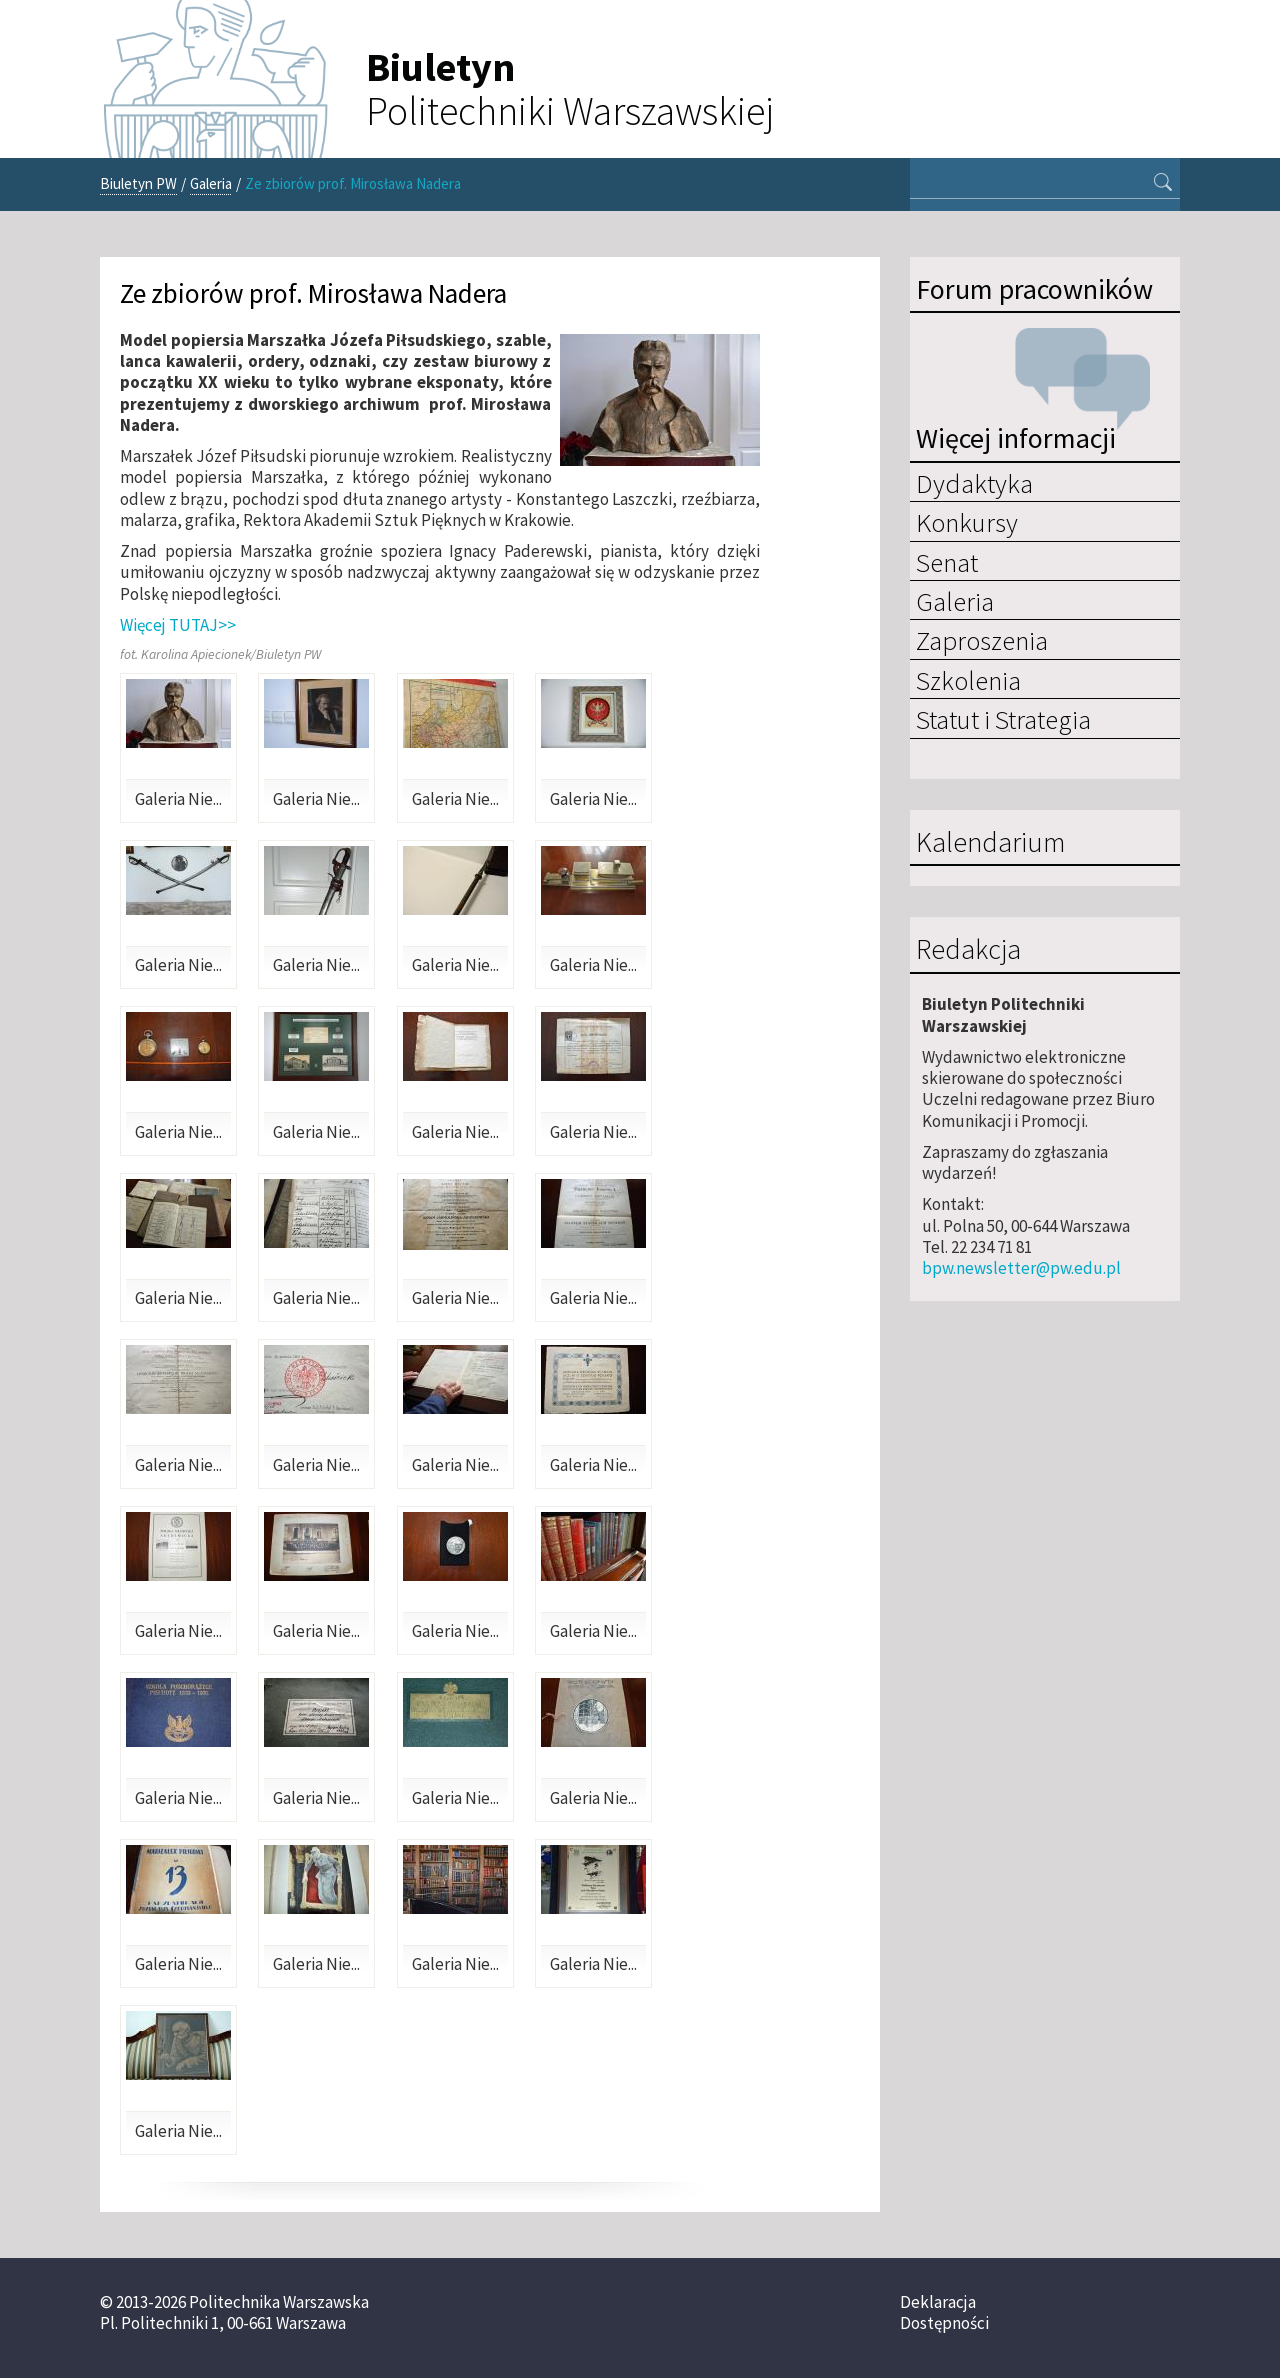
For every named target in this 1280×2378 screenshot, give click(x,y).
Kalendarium (990, 843)
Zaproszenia (982, 640)
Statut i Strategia (1003, 719)
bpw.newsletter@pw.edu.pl (1021, 1268)
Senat (947, 562)
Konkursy (967, 522)
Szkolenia (968, 680)
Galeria (211, 183)
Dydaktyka (974, 483)
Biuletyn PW (138, 183)
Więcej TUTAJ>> (178, 625)
